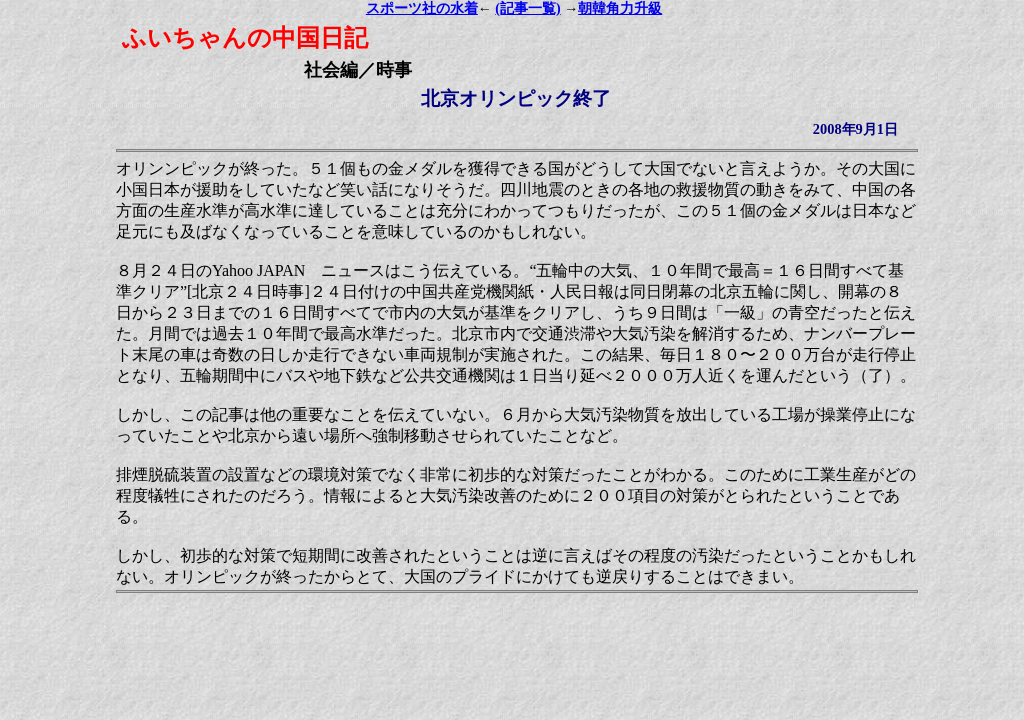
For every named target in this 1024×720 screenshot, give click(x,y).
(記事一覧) (527, 8)
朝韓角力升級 (620, 8)
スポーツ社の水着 (422, 8)
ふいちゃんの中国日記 (245, 38)
